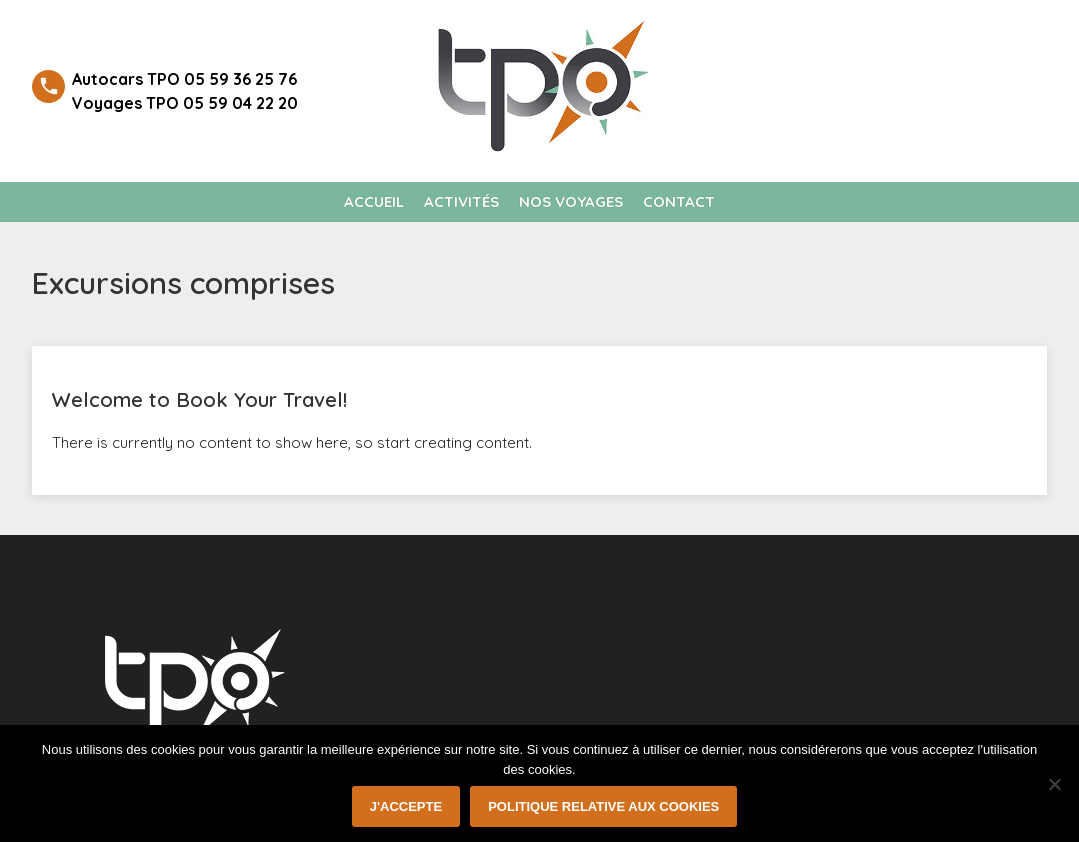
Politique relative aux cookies (603, 806)
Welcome (969, 39)
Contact (679, 201)
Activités (461, 201)
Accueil (374, 201)
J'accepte (406, 806)
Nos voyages (571, 201)
